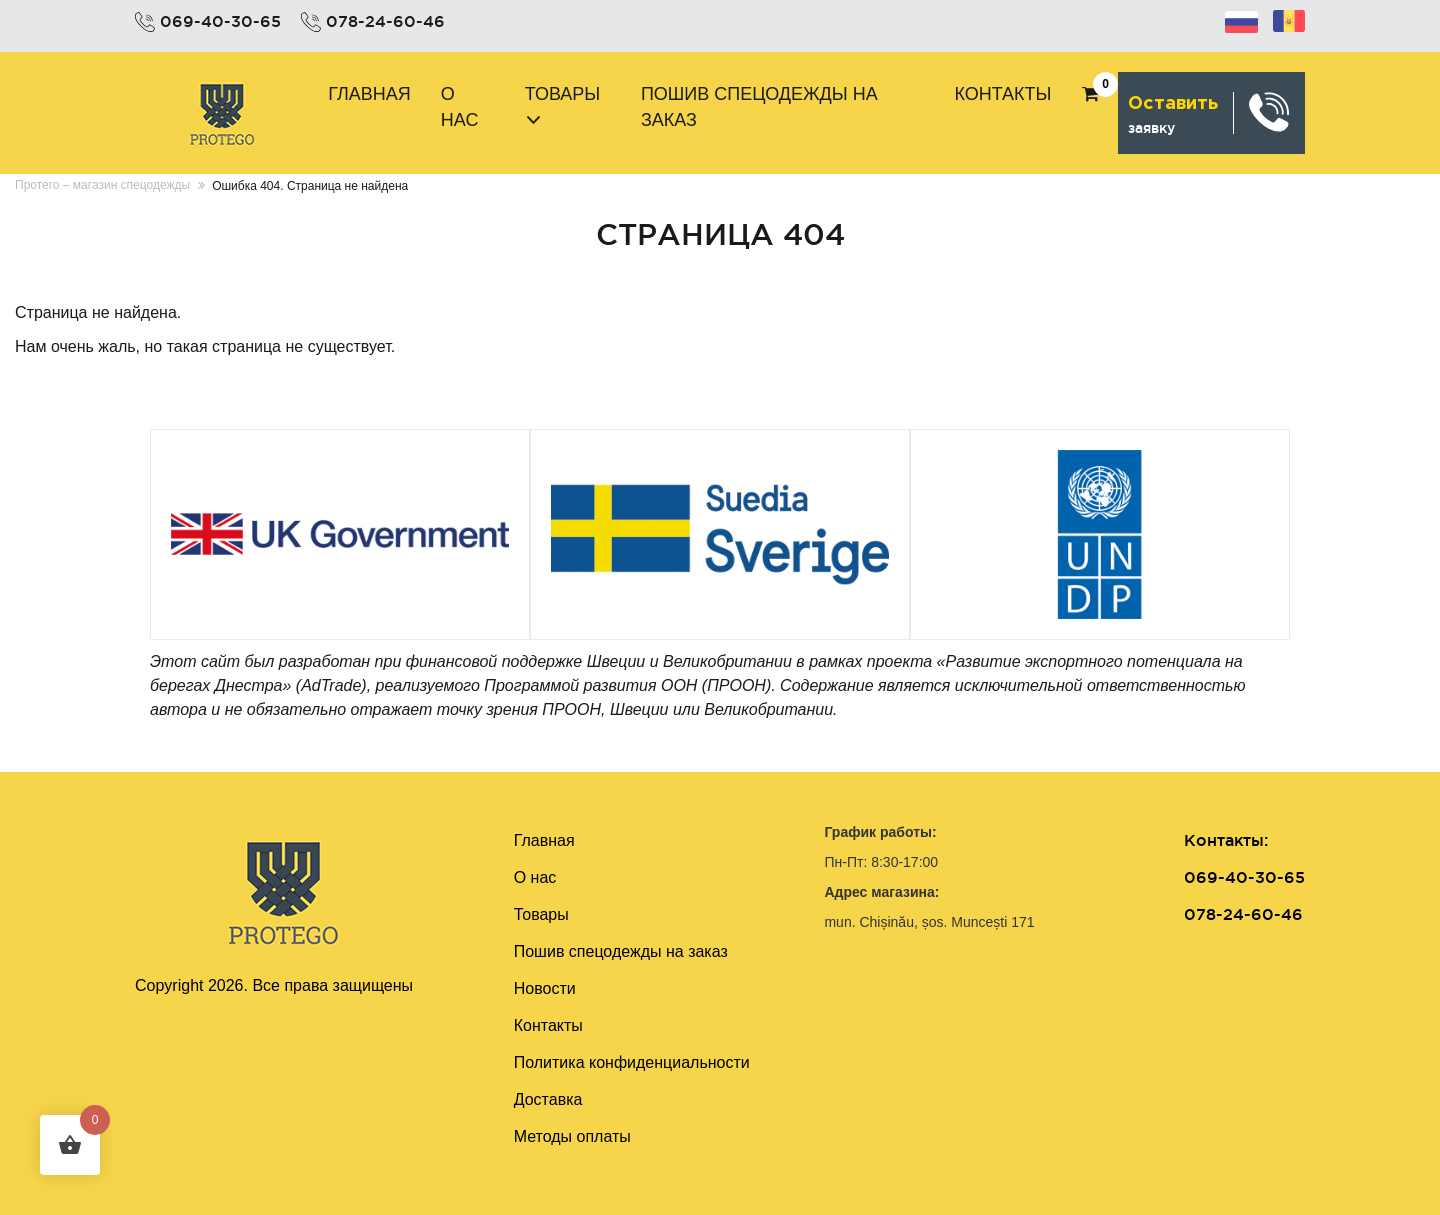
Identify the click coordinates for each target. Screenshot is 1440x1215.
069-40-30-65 (220, 21)
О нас (460, 107)
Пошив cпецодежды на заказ (759, 107)
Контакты (1002, 94)
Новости (545, 988)
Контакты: (1226, 840)
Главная (369, 94)
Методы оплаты (572, 1136)
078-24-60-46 (385, 21)
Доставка (548, 1099)
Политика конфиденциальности (632, 1062)
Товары (563, 94)
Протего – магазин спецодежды (102, 185)
